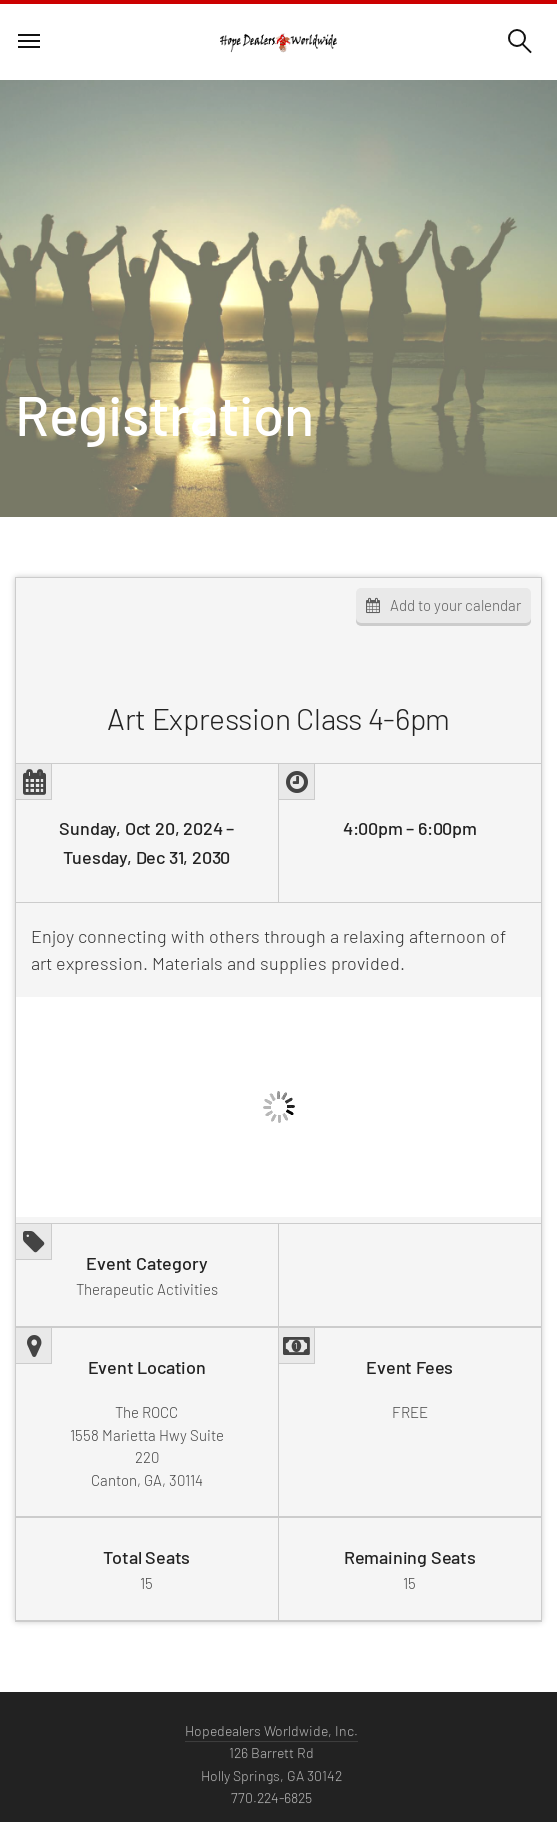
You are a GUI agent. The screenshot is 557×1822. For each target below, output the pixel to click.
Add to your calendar (455, 605)
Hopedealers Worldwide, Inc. (271, 1733)
